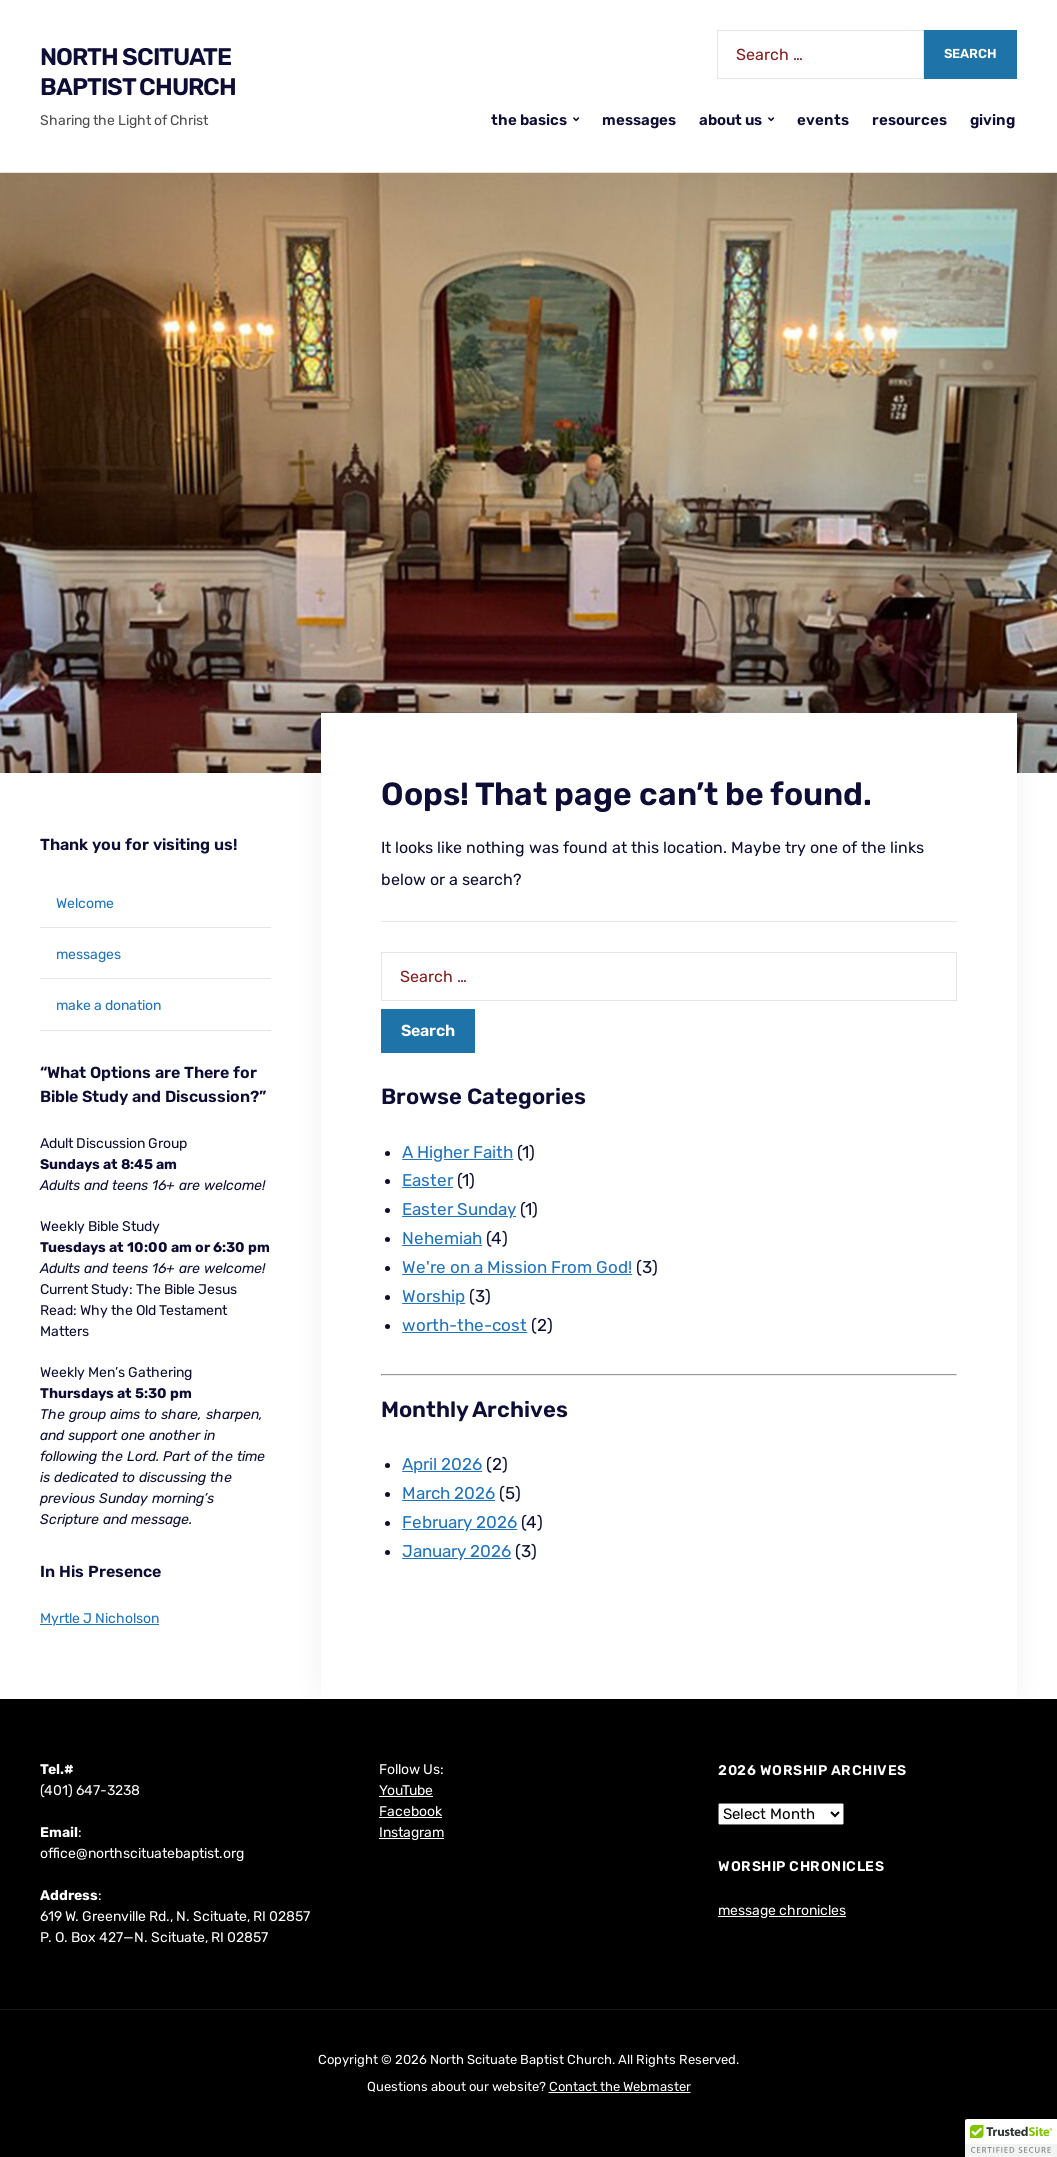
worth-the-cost (464, 1325)
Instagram (411, 1832)
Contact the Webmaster (620, 2086)
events (823, 120)
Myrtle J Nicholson (99, 1618)
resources (909, 120)
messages (639, 120)
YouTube (406, 1790)
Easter (427, 1180)
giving (992, 120)
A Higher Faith (457, 1152)
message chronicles (782, 1910)
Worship (433, 1296)
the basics (529, 120)
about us (730, 120)
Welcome (85, 903)
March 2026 (448, 1493)
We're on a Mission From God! (517, 1267)
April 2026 (442, 1464)
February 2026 (459, 1522)
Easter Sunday (459, 1209)
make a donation (108, 1005)
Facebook (410, 1811)
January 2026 (456, 1551)
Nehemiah (442, 1238)
